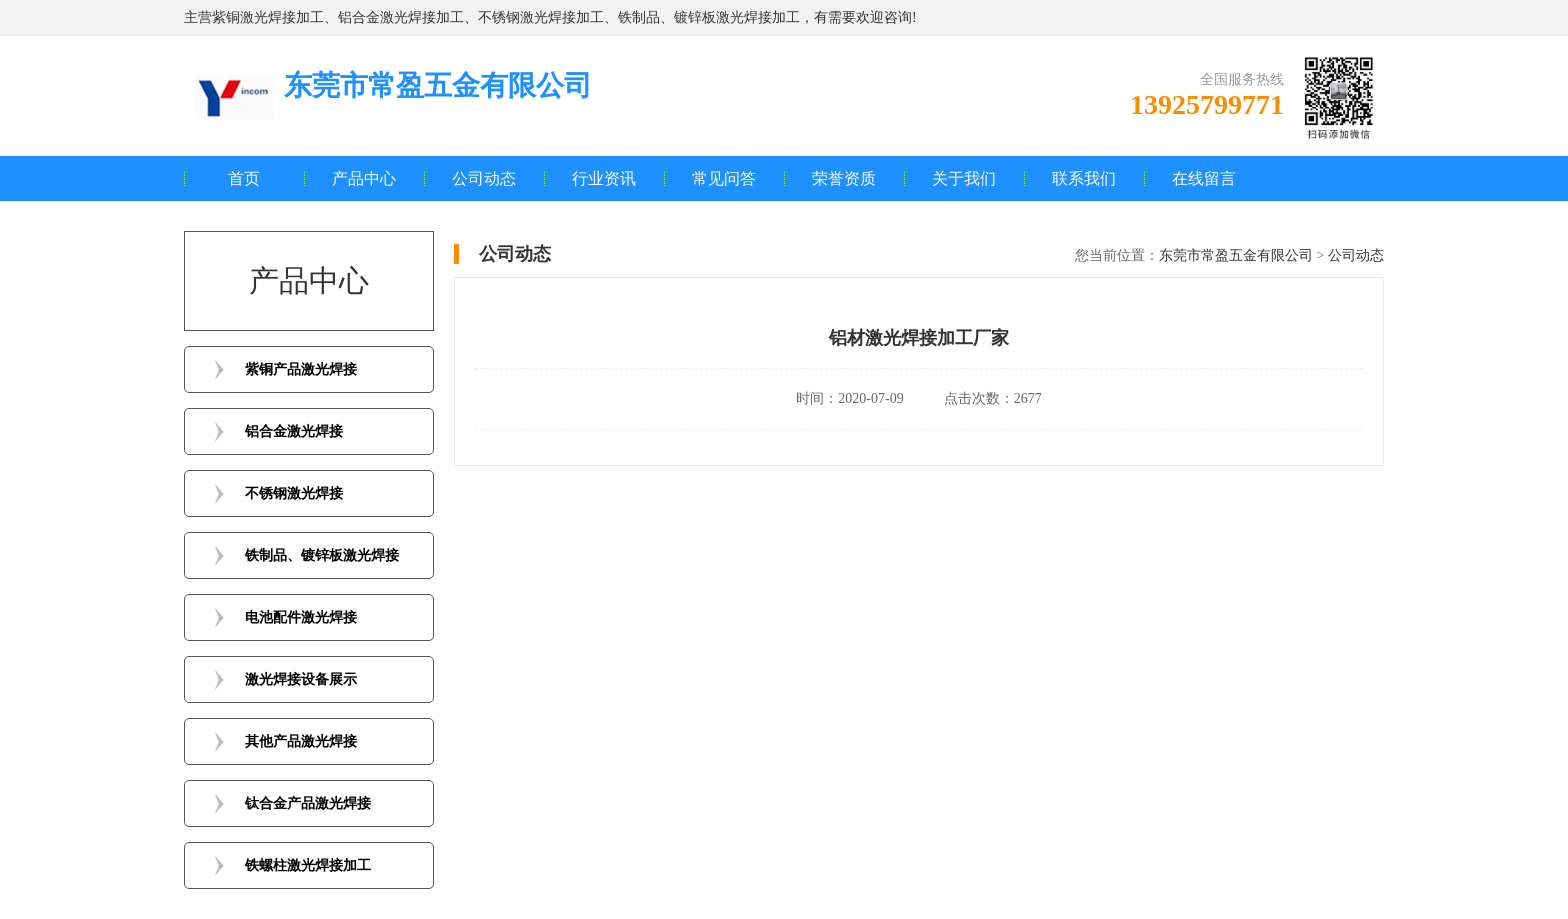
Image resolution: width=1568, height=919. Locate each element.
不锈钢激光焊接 (294, 493)
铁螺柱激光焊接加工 (308, 865)
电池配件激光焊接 (301, 617)
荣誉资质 (844, 178)
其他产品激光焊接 (301, 741)
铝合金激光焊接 (294, 431)
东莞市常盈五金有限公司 (1236, 255)
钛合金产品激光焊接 (308, 803)
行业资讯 (604, 178)
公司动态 (484, 178)
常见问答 (724, 178)
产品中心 (364, 178)
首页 (244, 178)
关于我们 (964, 178)
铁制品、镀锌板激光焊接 (322, 555)
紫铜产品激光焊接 (301, 369)
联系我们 (1084, 178)
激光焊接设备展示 (301, 679)
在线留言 (1204, 178)
